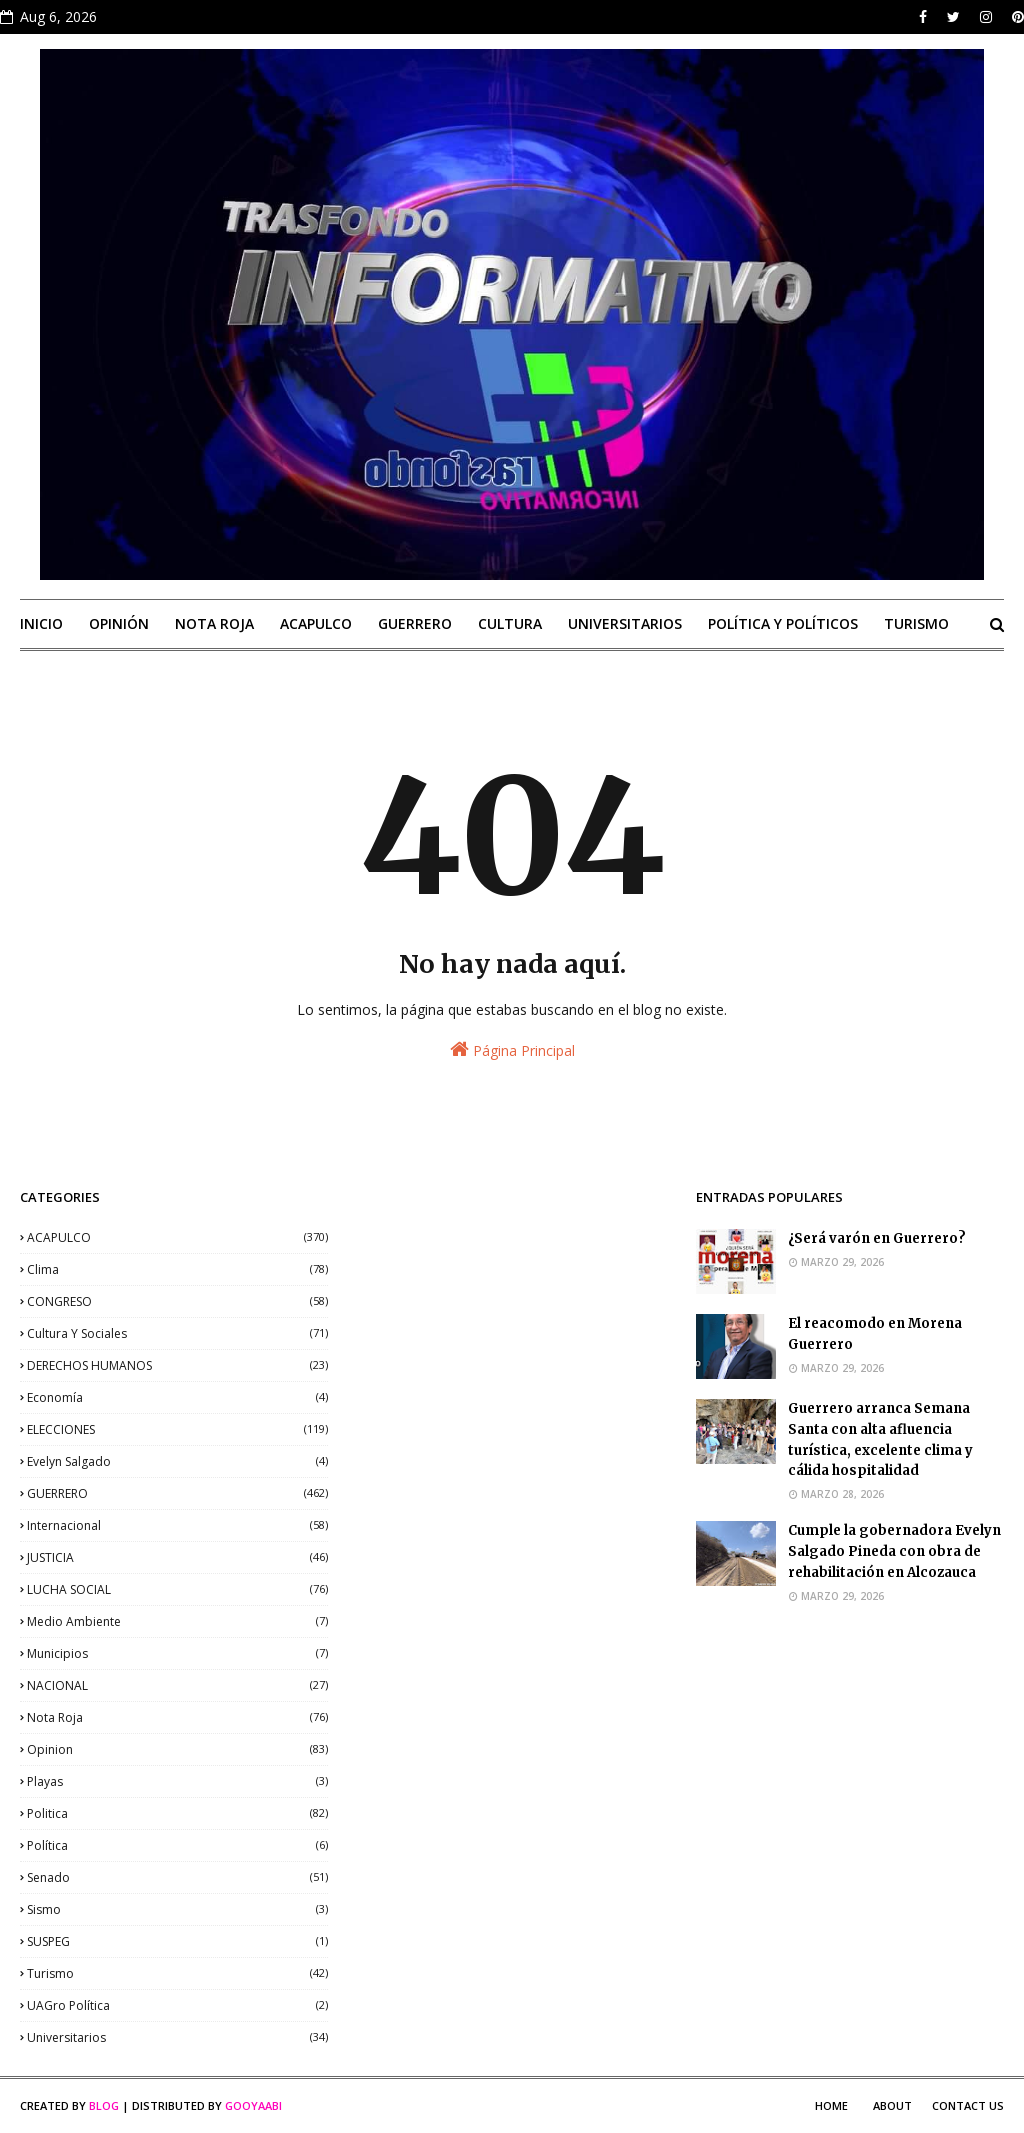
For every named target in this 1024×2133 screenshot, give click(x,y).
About (892, 2105)
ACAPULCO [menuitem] (316, 623)
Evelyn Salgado (177, 1461)
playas (177, 1781)
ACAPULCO (177, 1237)
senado (177, 1877)
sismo (177, 1909)
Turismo (177, 1973)
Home (831, 2105)
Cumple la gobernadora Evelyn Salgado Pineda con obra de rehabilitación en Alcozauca (894, 1551)
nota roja (177, 1717)
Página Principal (512, 1049)
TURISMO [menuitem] (916, 623)
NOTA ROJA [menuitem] (214, 623)
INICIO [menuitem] (41, 623)
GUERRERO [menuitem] (415, 623)
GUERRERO (177, 1493)
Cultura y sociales (177, 1333)
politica (177, 1813)
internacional (177, 1525)
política (177, 1845)
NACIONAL (177, 1685)
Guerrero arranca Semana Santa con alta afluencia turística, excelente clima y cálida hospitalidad (880, 1439)
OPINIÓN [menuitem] (119, 623)
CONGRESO (177, 1301)
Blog (104, 2105)
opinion (177, 1749)
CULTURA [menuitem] (510, 623)
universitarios (177, 2037)
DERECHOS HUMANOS (177, 1365)
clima (177, 1269)
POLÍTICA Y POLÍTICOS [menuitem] (783, 623)
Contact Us (968, 2105)
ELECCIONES (177, 1429)
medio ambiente (177, 1621)
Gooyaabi (253, 2105)
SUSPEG (177, 1941)
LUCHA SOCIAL (177, 1589)
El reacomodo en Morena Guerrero (875, 1334)
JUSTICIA (177, 1557)
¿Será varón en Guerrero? (877, 1238)
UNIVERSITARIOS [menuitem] (625, 623)
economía (177, 1397)
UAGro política (177, 2005)
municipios (177, 1653)
